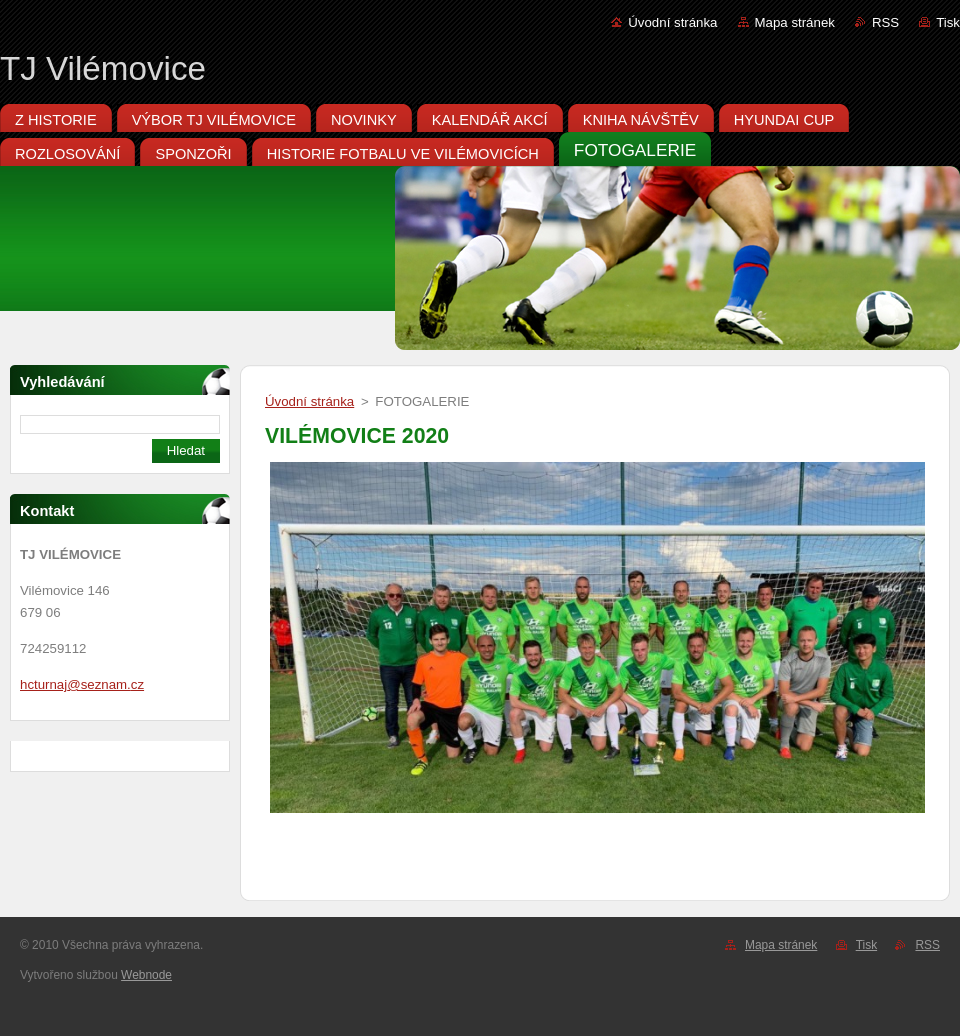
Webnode (146, 975)
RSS (885, 22)
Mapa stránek (795, 22)
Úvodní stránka (672, 22)
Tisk (948, 22)
